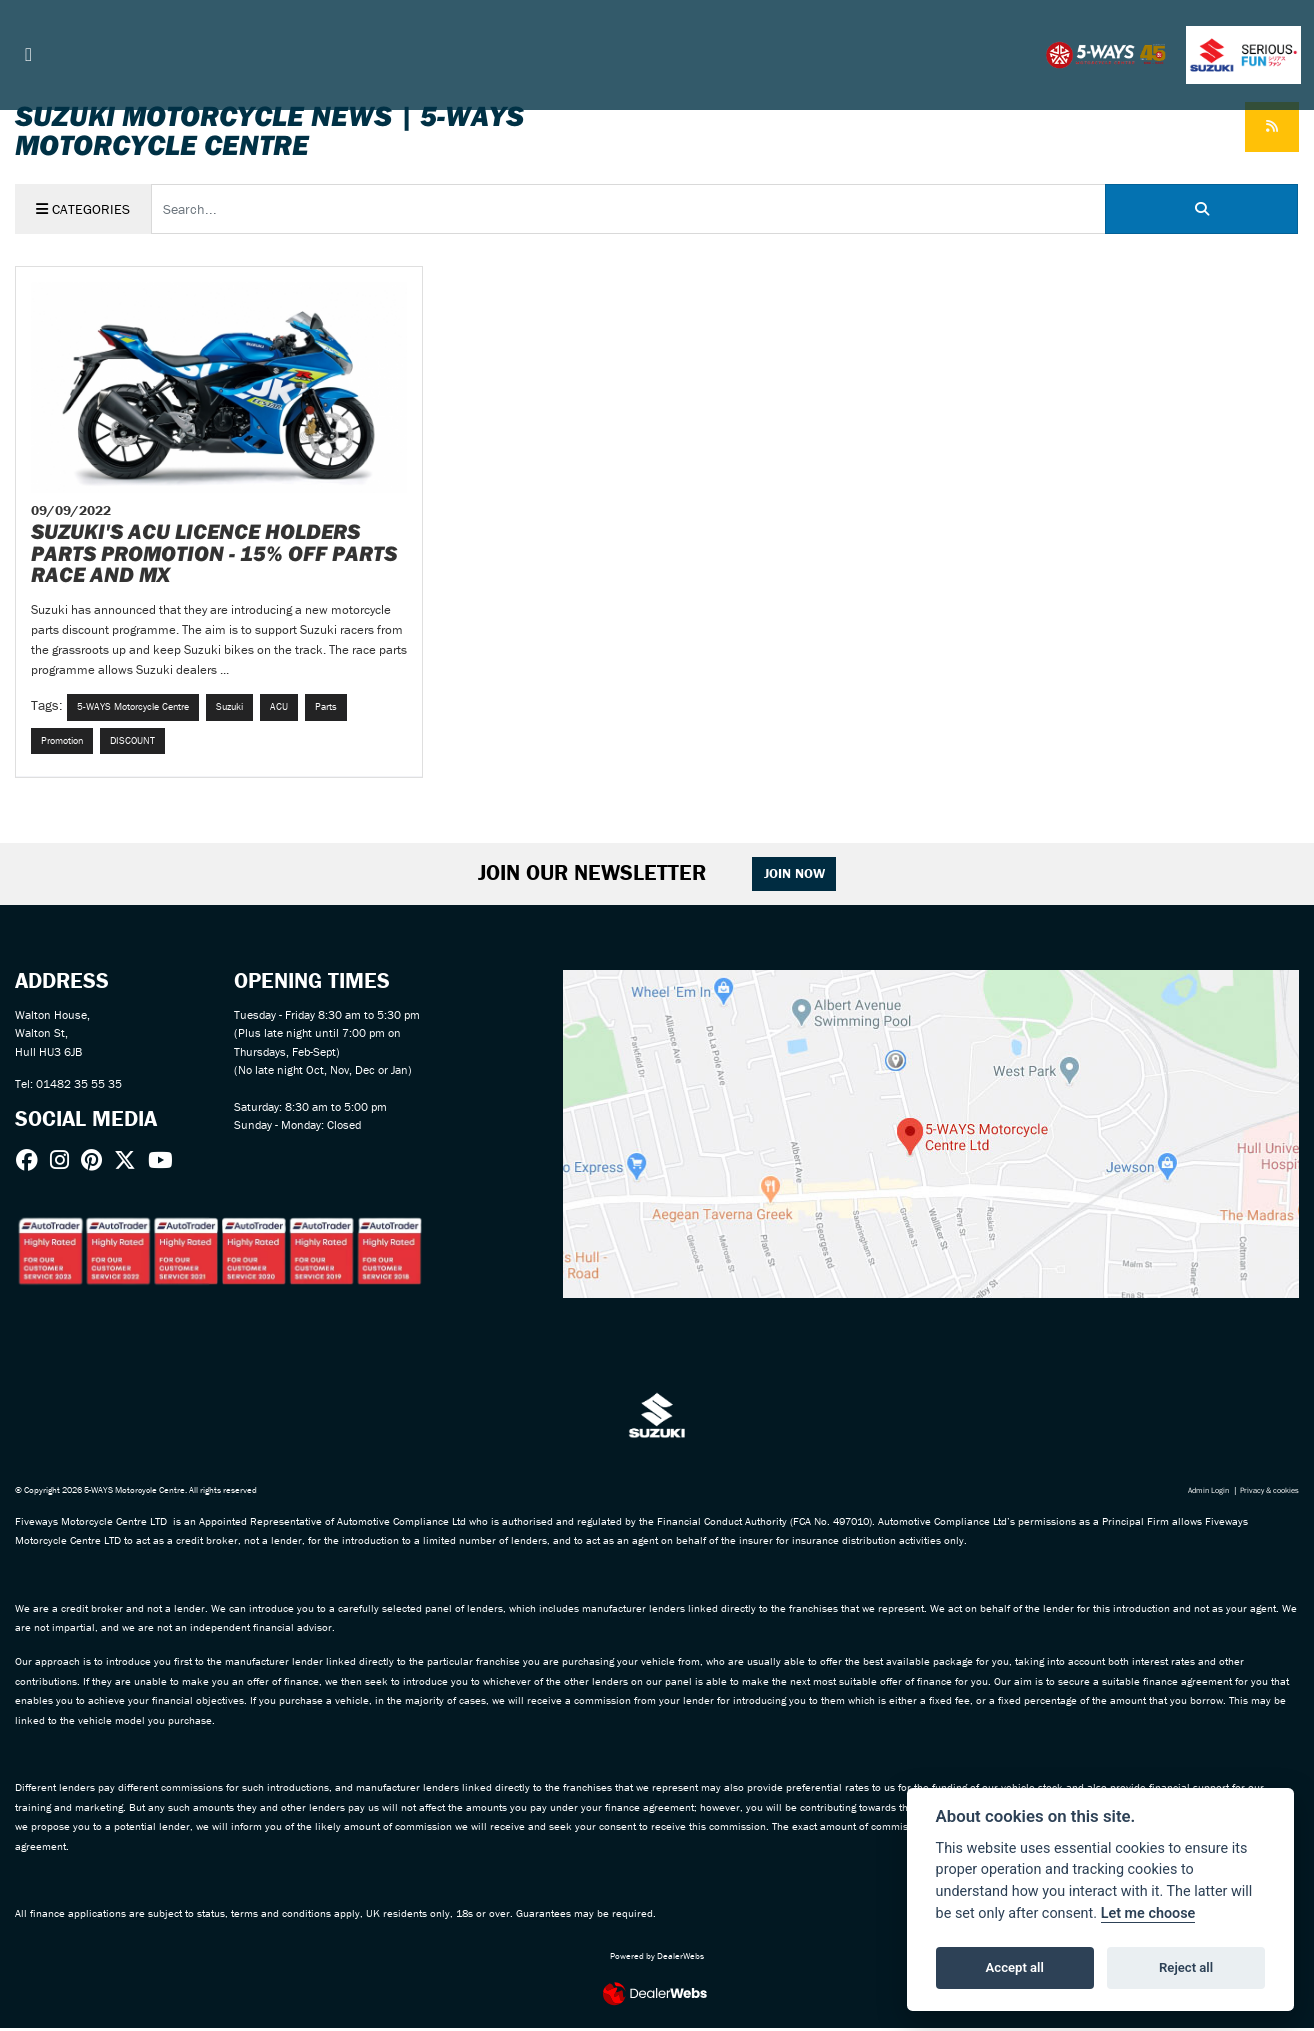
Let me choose (1148, 1913)
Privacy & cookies (1265, 1494)
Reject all (1186, 1967)
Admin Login (1198, 1494)
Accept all (1015, 1967)
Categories (83, 209)
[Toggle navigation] (29, 54)
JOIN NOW (796, 876)
